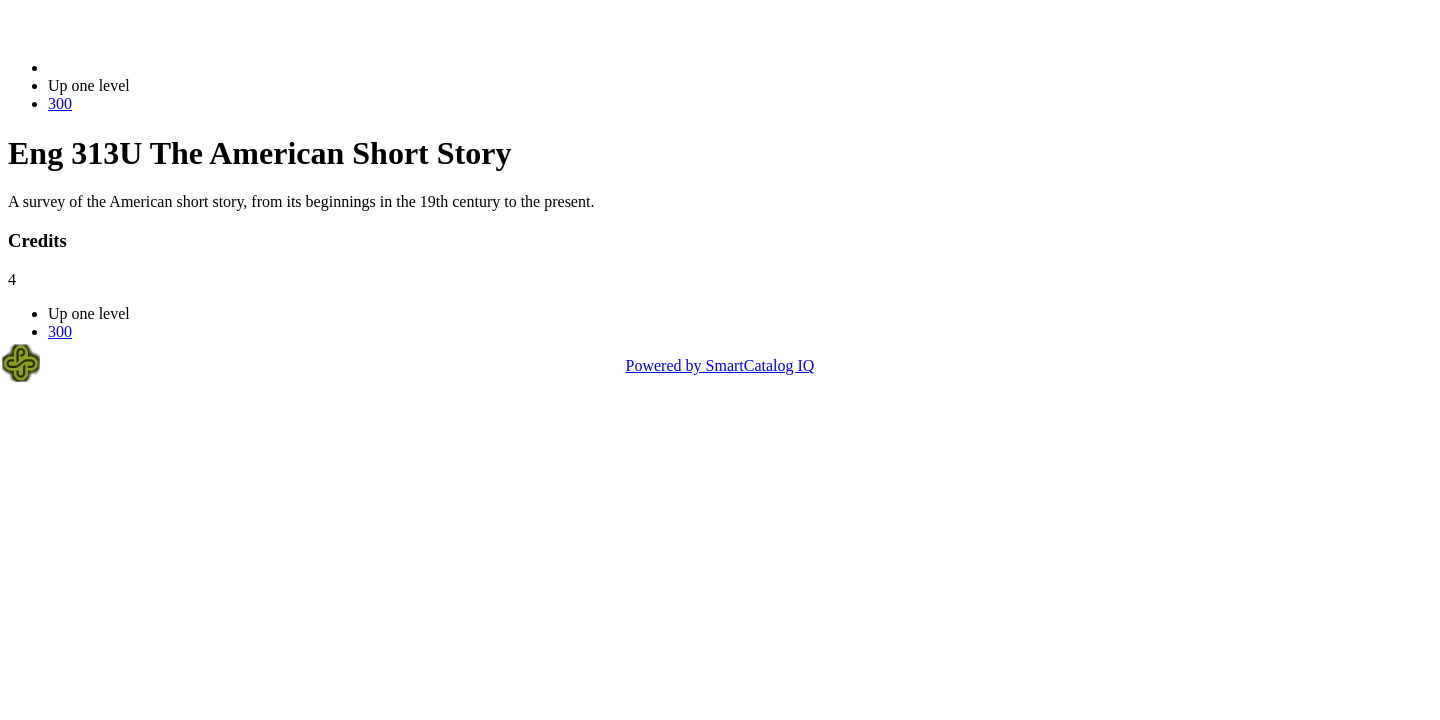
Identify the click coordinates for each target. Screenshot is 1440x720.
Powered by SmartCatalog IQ (720, 365)
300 (60, 103)
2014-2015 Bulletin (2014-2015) (152, 67)
